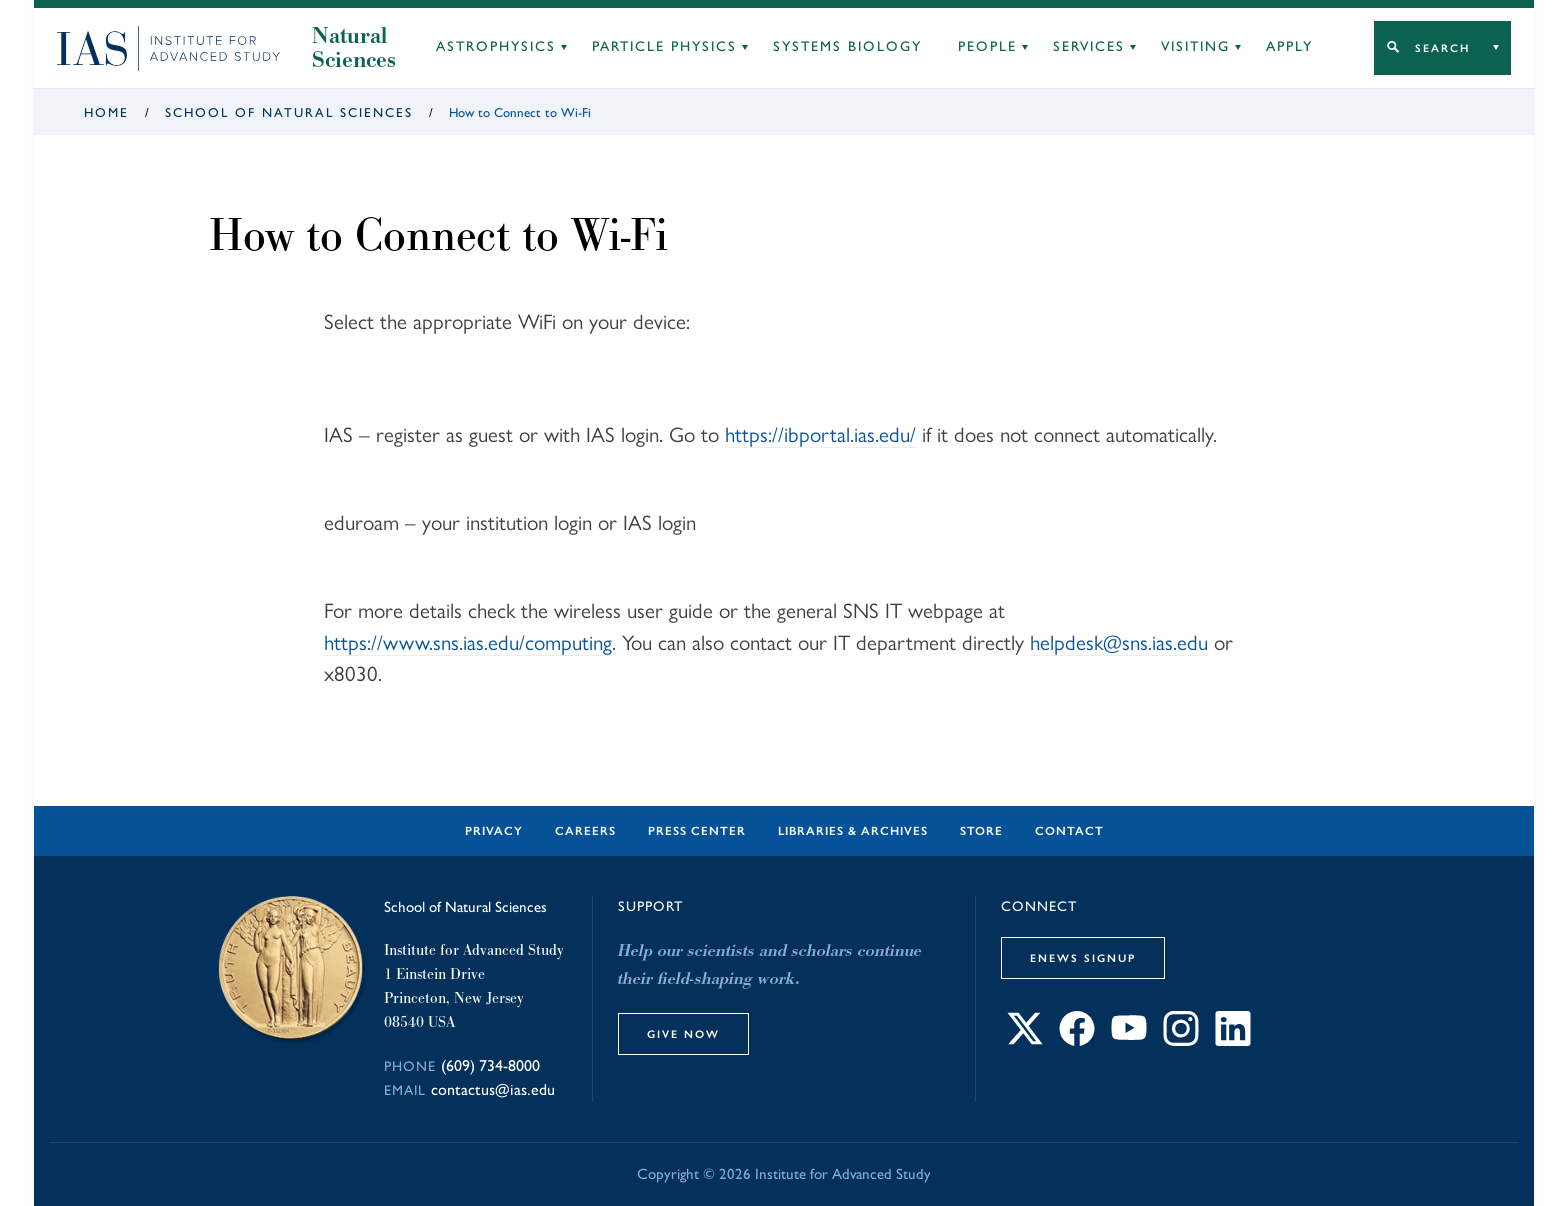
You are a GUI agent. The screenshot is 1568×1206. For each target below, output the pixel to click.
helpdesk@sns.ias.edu (1119, 642)
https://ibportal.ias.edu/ (820, 434)
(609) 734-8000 (490, 1065)
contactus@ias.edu (493, 1089)
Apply (1289, 46)
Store (981, 831)
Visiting (1195, 46)
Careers (585, 831)
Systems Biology (847, 46)
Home (106, 112)
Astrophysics (496, 46)
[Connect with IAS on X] (1025, 1040)
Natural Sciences (354, 48)
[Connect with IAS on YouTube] (1129, 1040)
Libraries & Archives (853, 831)
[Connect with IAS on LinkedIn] (1233, 1040)
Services (1089, 46)
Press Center (697, 831)
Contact (1069, 831)
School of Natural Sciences (289, 112)
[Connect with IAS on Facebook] (1077, 1040)
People (987, 46)
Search (1442, 48)
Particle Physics (664, 46)
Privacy (494, 831)
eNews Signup (1083, 958)
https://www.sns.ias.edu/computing (468, 642)
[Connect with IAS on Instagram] (1181, 1040)
